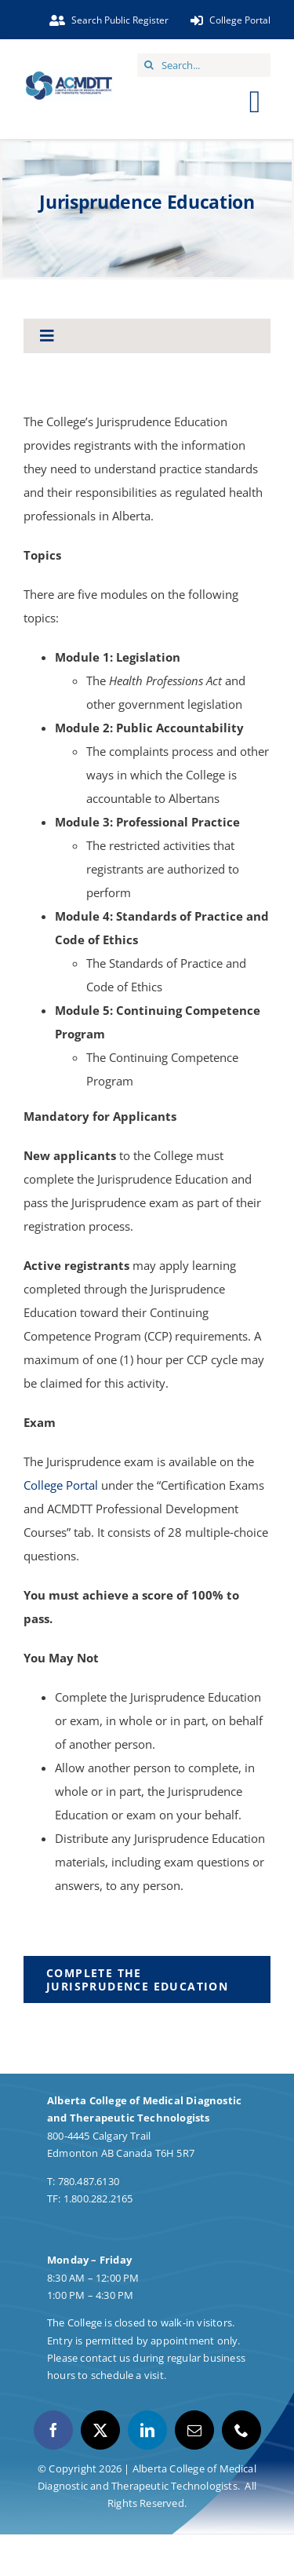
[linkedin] (147, 2430)
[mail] (194, 2430)
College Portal (61, 1485)
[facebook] (53, 2430)
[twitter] (100, 2430)
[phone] (241, 2430)
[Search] (149, 65)
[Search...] (203, 65)
